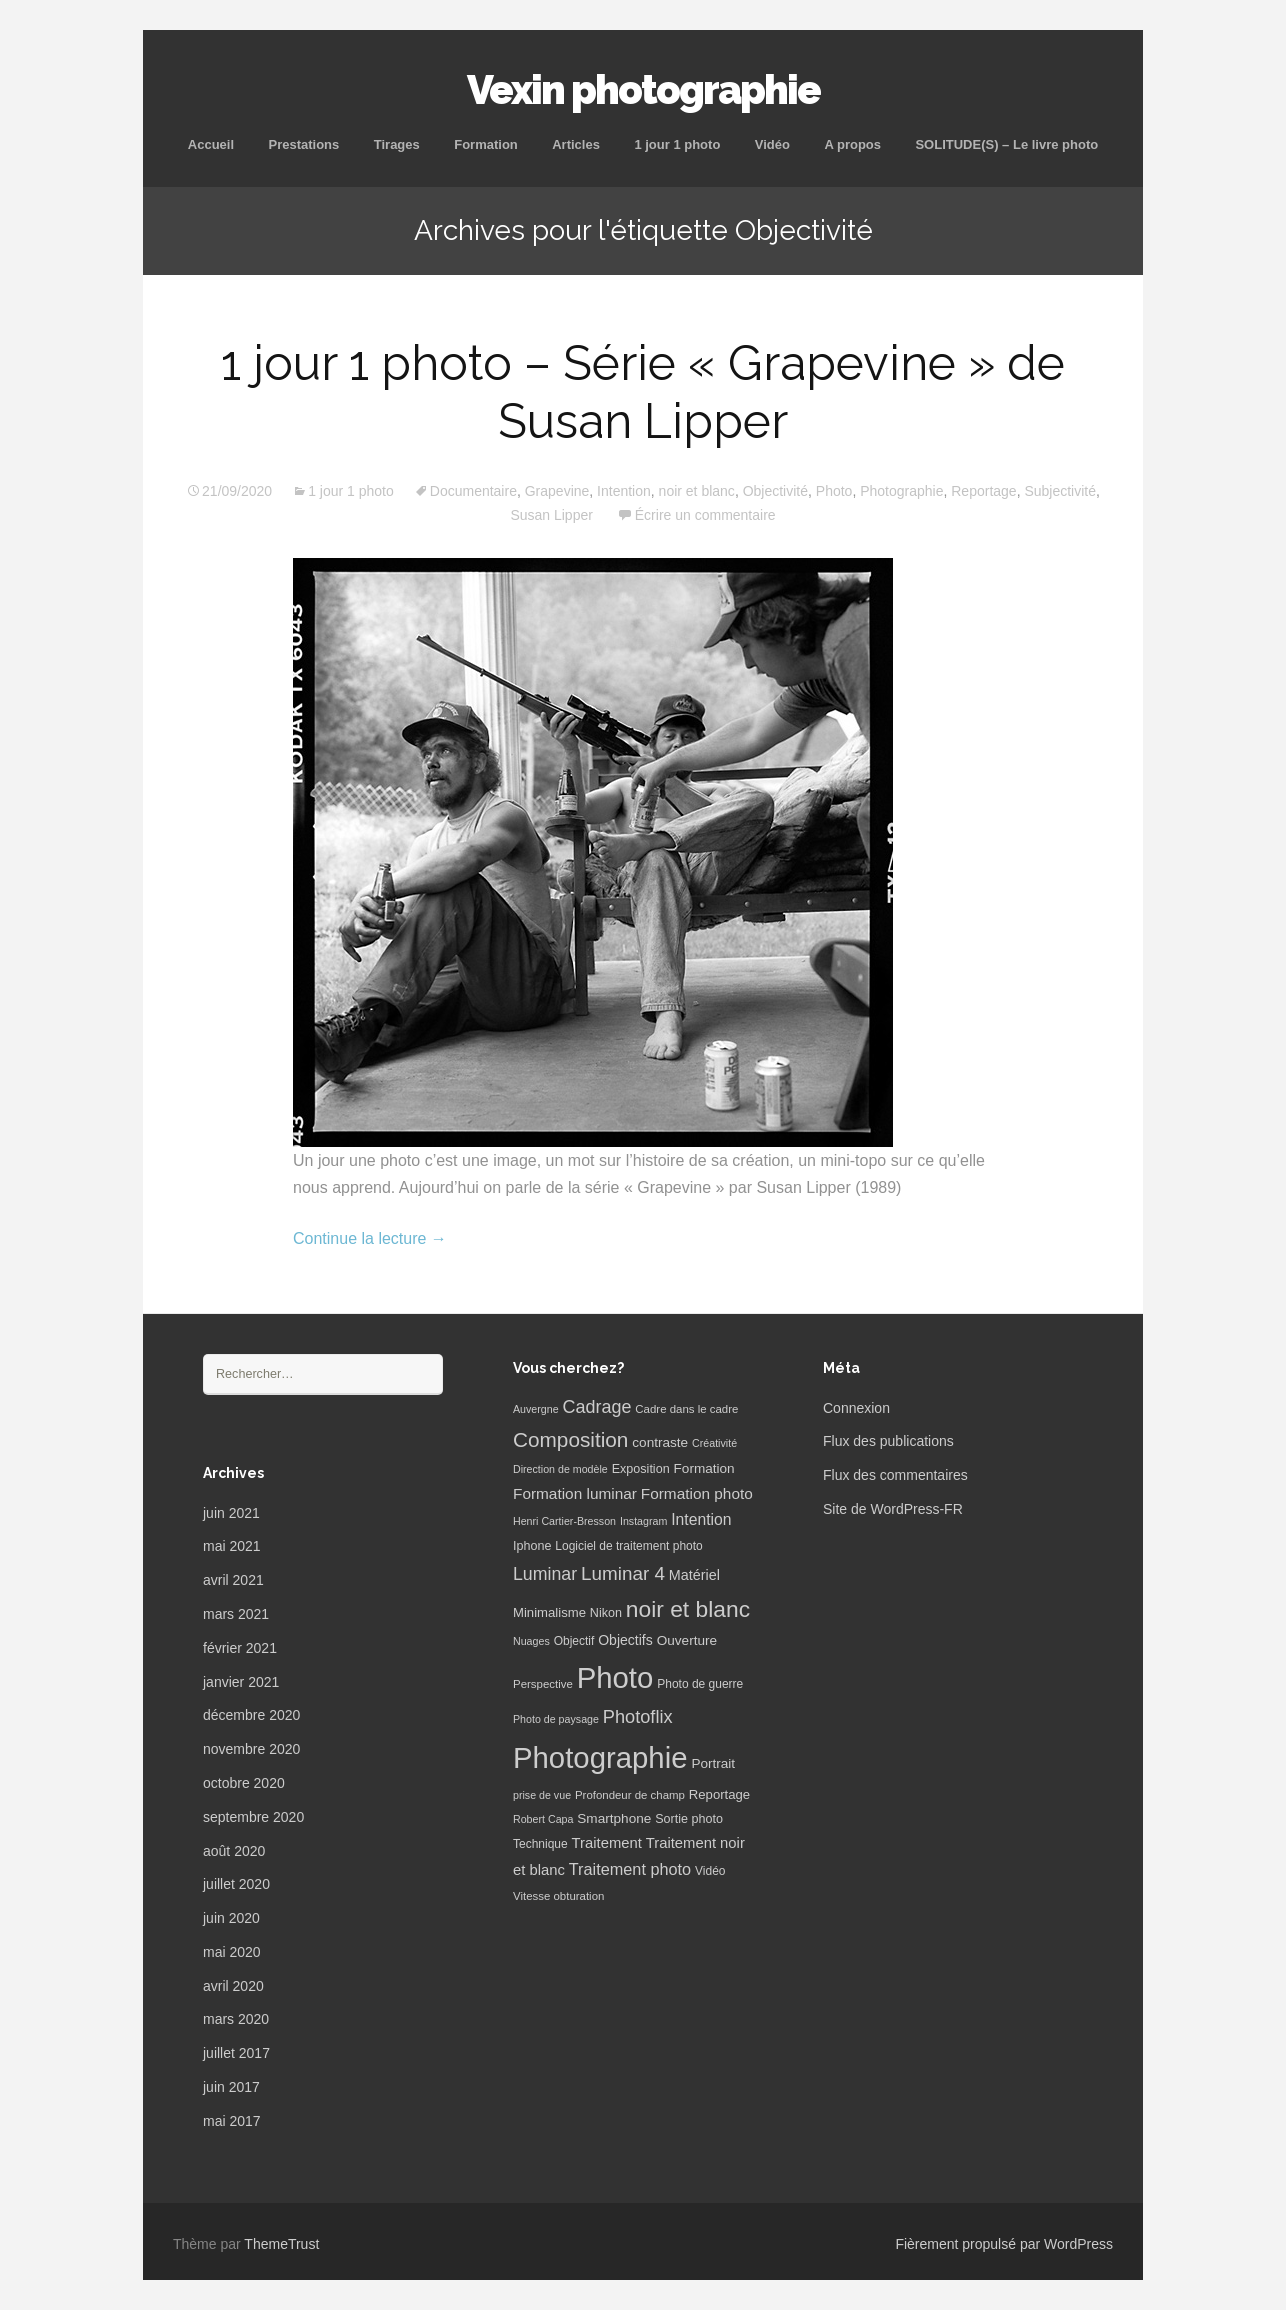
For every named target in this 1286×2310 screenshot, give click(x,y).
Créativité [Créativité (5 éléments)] (714, 1443)
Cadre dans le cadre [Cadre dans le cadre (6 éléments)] (686, 1409)
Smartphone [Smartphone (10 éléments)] (614, 1818)
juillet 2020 (236, 1884)
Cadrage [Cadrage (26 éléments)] (597, 1407)
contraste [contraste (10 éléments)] (660, 1442)
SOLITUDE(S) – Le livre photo (1006, 144)
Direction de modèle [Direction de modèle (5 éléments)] (560, 1469)
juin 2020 (231, 1918)
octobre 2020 (244, 1783)
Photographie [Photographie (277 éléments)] (600, 1757)
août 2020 (234, 1851)
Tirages (397, 144)
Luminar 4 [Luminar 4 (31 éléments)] (623, 1573)
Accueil (211, 144)
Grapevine (557, 491)
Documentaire (473, 491)
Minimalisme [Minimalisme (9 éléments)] (549, 1612)
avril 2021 (233, 1580)
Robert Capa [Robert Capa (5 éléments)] (543, 1819)
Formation (486, 144)
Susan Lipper (551, 515)
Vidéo (772, 144)
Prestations (303, 144)
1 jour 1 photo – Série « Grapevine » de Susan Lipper (643, 392)
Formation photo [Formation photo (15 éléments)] (697, 1493)
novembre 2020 (251, 1749)
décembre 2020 (251, 1715)
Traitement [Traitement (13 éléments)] (607, 1843)
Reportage (983, 491)
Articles (576, 144)
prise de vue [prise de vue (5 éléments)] (542, 1795)
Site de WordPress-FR (893, 1509)
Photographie (901, 491)
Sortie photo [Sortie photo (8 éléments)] (689, 1819)
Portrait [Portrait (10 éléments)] (713, 1763)
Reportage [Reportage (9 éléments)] (719, 1794)
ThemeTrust (281, 2244)
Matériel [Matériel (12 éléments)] (694, 1575)
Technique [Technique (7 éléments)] (540, 1844)
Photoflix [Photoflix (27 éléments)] (638, 1717)
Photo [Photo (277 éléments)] (615, 1677)
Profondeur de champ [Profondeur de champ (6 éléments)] (630, 1795)
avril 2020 (233, 1986)
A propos (852, 144)
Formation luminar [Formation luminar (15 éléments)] (575, 1493)
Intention (624, 491)
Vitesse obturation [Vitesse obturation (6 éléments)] (558, 1896)
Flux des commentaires (895, 1475)
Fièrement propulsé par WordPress (1004, 2244)
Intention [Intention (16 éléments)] (701, 1519)
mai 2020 (232, 1952)
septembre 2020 (253, 1817)
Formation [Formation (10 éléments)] (704, 1468)
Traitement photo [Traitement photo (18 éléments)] (630, 1869)
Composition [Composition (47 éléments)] (570, 1439)
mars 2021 (236, 1614)
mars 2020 (236, 2019)
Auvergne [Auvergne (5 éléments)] (536, 1409)
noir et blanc (697, 491)
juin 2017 (231, 2087)
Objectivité (775, 491)
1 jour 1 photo (677, 144)
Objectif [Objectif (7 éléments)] (574, 1641)
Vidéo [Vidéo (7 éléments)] (710, 1871)
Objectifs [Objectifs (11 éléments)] (625, 1640)
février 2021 (240, 1648)
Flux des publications (888, 1441)
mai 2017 (232, 2121)
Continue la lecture (370, 1238)
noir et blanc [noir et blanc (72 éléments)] (688, 1609)
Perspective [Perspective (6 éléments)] (543, 1684)
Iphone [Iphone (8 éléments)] (532, 1546)
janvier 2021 (241, 1682)
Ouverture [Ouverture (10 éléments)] (687, 1640)
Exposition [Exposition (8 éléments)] (641, 1469)
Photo (834, 491)
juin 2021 (231, 1513)
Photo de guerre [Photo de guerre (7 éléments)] (700, 1684)
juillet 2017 (236, 2053)
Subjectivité (1060, 491)
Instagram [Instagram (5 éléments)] (643, 1521)
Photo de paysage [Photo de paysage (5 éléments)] (556, 1719)
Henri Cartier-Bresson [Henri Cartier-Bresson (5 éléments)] (564, 1521)
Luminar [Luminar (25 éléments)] (545, 1574)
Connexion (856, 1408)
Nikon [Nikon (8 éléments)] (606, 1613)
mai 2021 (232, 1546)
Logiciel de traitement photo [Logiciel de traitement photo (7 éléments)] (628, 1546)
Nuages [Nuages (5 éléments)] (531, 1641)
